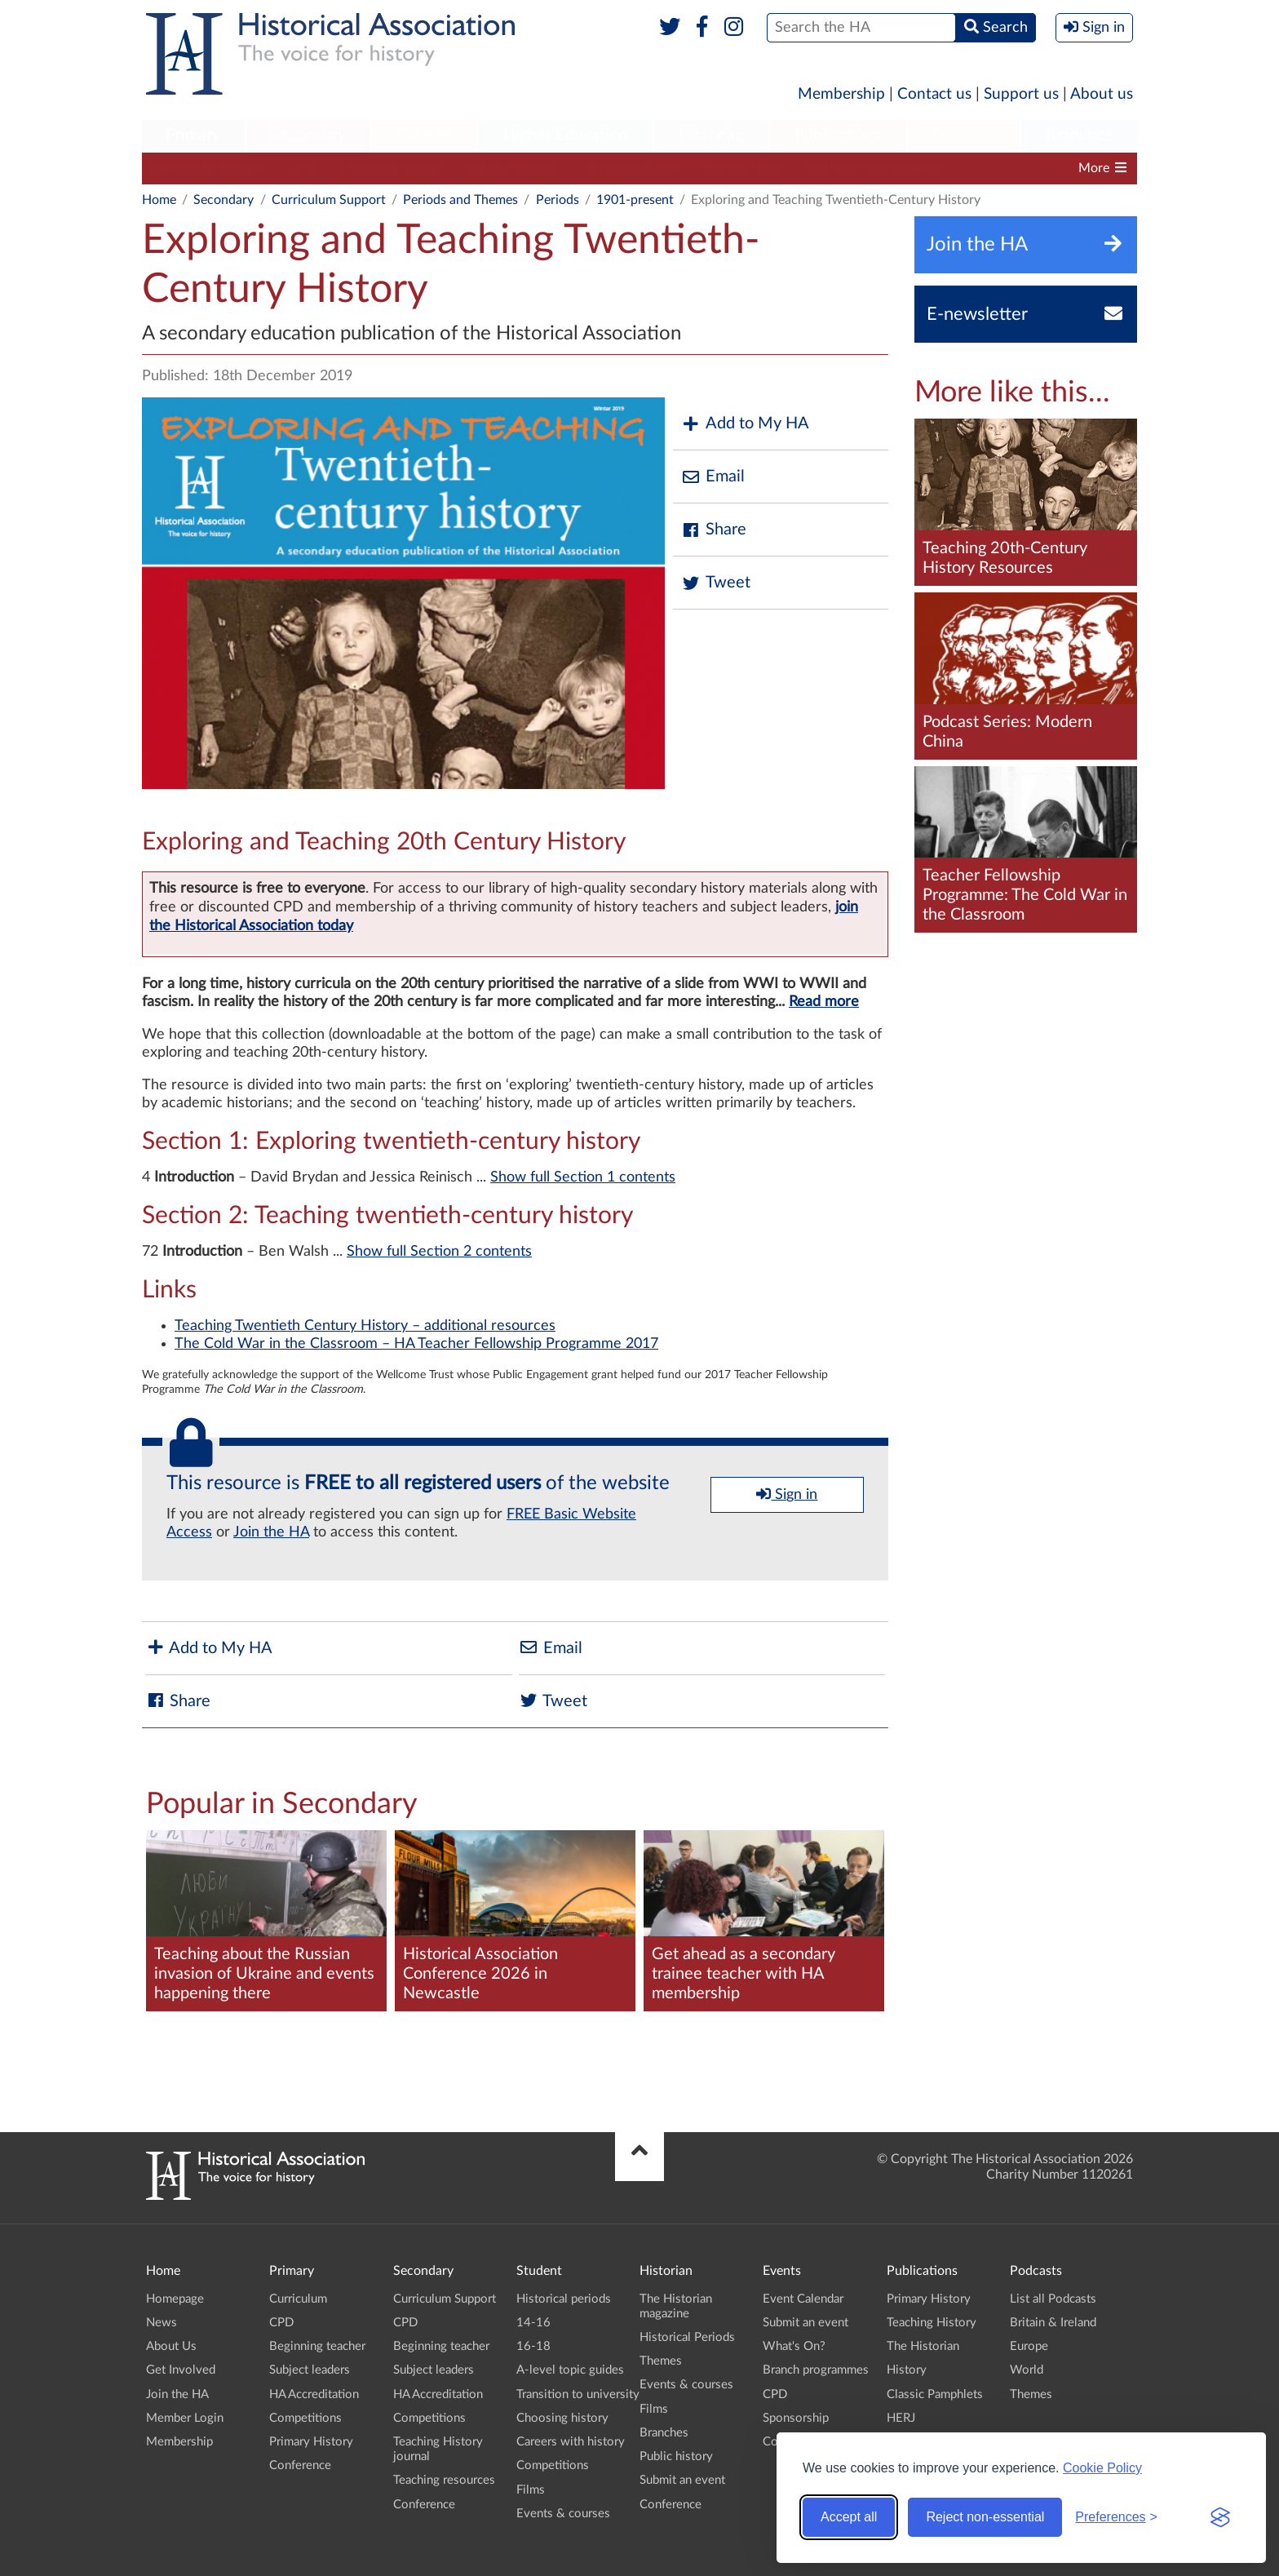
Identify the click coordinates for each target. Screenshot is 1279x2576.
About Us (171, 2346)
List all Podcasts (1053, 2299)
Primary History (311, 2442)
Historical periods (563, 2299)
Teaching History (931, 2323)
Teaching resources (1021, 168)
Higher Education (565, 135)
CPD (302, 168)
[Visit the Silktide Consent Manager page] (1220, 2517)
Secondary (308, 135)
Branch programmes (816, 2370)
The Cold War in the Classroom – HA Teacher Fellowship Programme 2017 (416, 1344)
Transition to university (578, 2394)
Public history (676, 2456)
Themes (661, 2361)
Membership (841, 94)
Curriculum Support (207, 168)
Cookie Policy (1102, 2468)
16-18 (533, 2346)
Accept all (849, 2517)
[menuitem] (193, 136)
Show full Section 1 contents (582, 1177)
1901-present (635, 199)
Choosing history (562, 2418)
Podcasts (964, 135)
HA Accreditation (628, 168)
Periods (557, 199)
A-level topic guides (570, 2370)
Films (530, 2490)
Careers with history (570, 2442)
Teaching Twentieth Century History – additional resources (365, 1326)
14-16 (533, 2323)
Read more (824, 1002)
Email (713, 476)
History (907, 2370)
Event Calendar (803, 2299)
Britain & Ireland (1053, 2323)
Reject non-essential (985, 2517)
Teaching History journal (873, 168)
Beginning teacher (391, 168)
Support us (1021, 94)
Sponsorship (796, 2418)
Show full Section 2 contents (439, 1251)
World (1026, 2370)
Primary (193, 135)
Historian (711, 135)
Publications (838, 135)
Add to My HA (745, 423)
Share (713, 530)
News (161, 2323)
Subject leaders (511, 168)
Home (159, 199)
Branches (1079, 135)
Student (424, 135)
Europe (1029, 2346)
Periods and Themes (460, 199)
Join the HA (271, 1532)
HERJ (901, 2418)
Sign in (786, 1494)
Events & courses (563, 2513)
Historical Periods (687, 2337)
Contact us (934, 94)
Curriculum (298, 2299)
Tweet (715, 583)
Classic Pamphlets (935, 2394)
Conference (300, 2465)
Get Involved (180, 2370)
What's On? (794, 2346)
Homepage (175, 2299)
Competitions (741, 168)
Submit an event (682, 2480)
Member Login (184, 2418)
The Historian (923, 2346)
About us (1101, 94)
